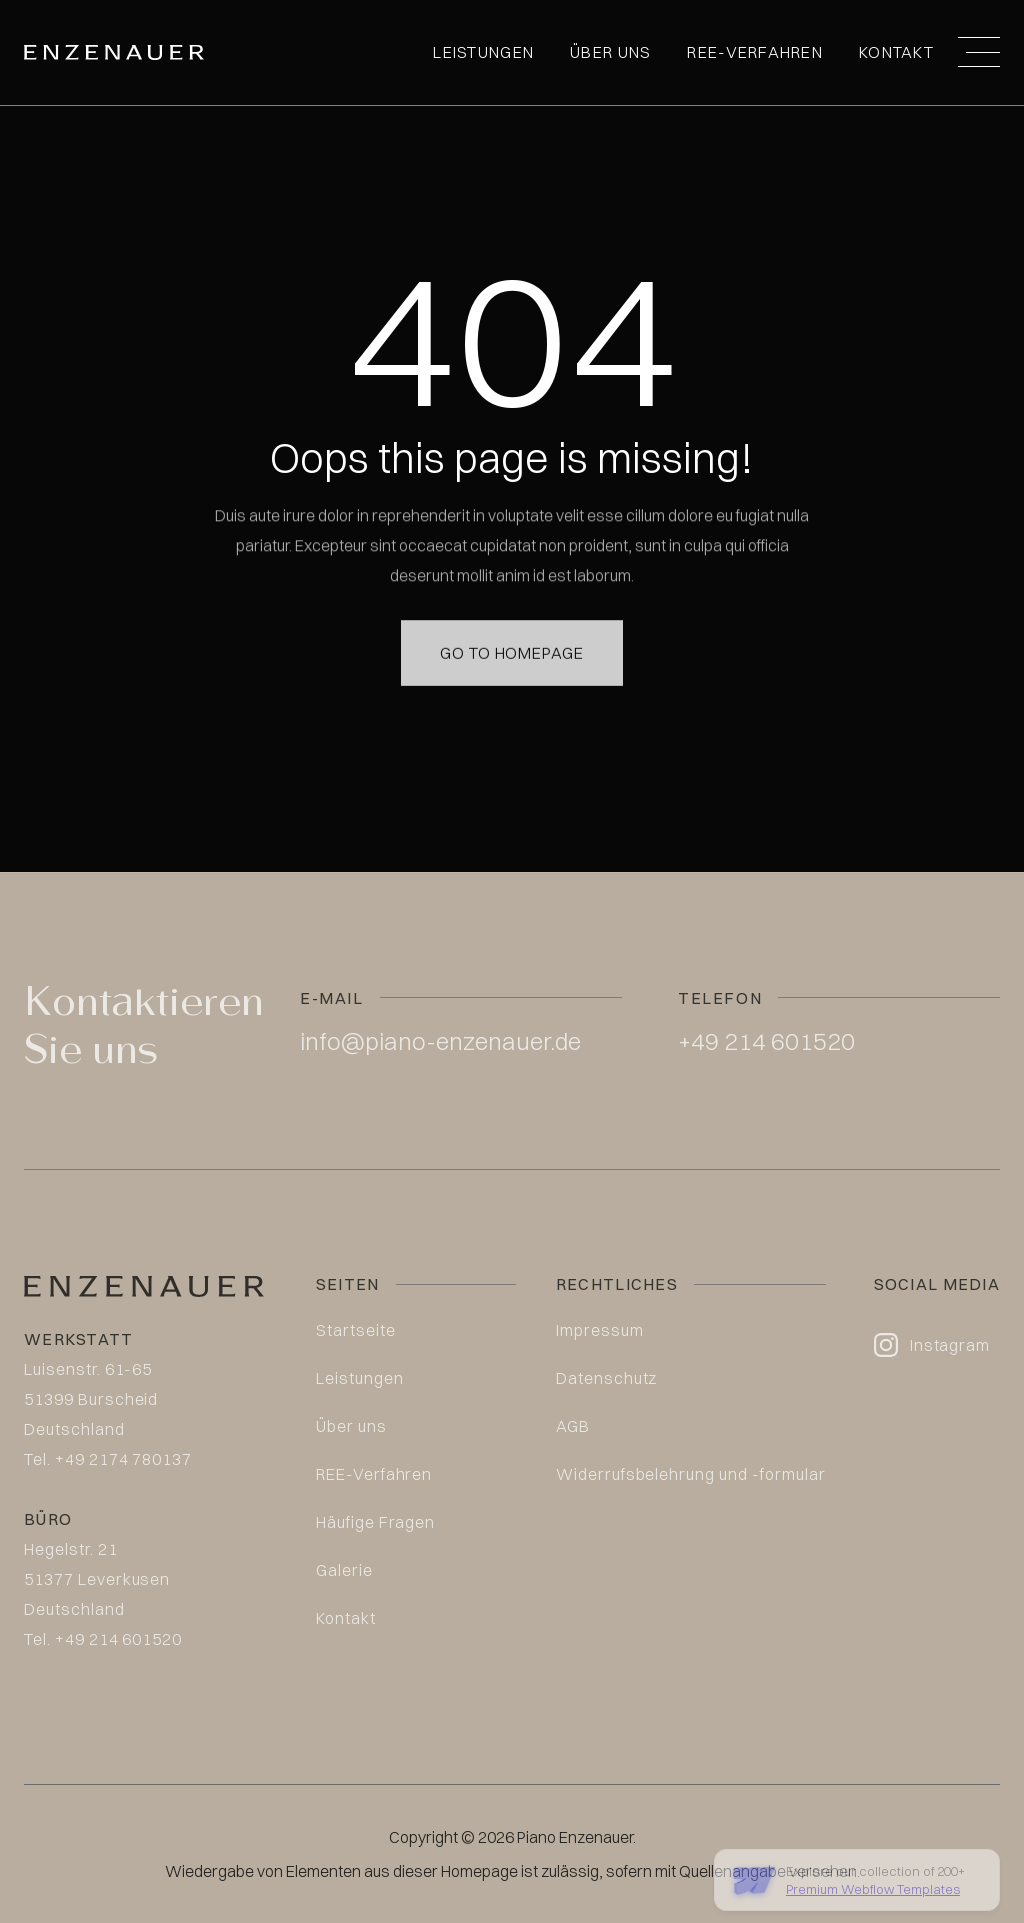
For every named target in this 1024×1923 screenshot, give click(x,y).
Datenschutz (607, 1378)
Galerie (344, 1570)
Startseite (356, 1330)
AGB (573, 1426)
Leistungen (483, 52)
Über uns (610, 52)
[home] (114, 52)
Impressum (600, 1330)
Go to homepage (512, 628)
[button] (979, 52)
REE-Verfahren (755, 52)
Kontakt (896, 52)
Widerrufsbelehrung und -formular (691, 1474)
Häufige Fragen (375, 1522)
